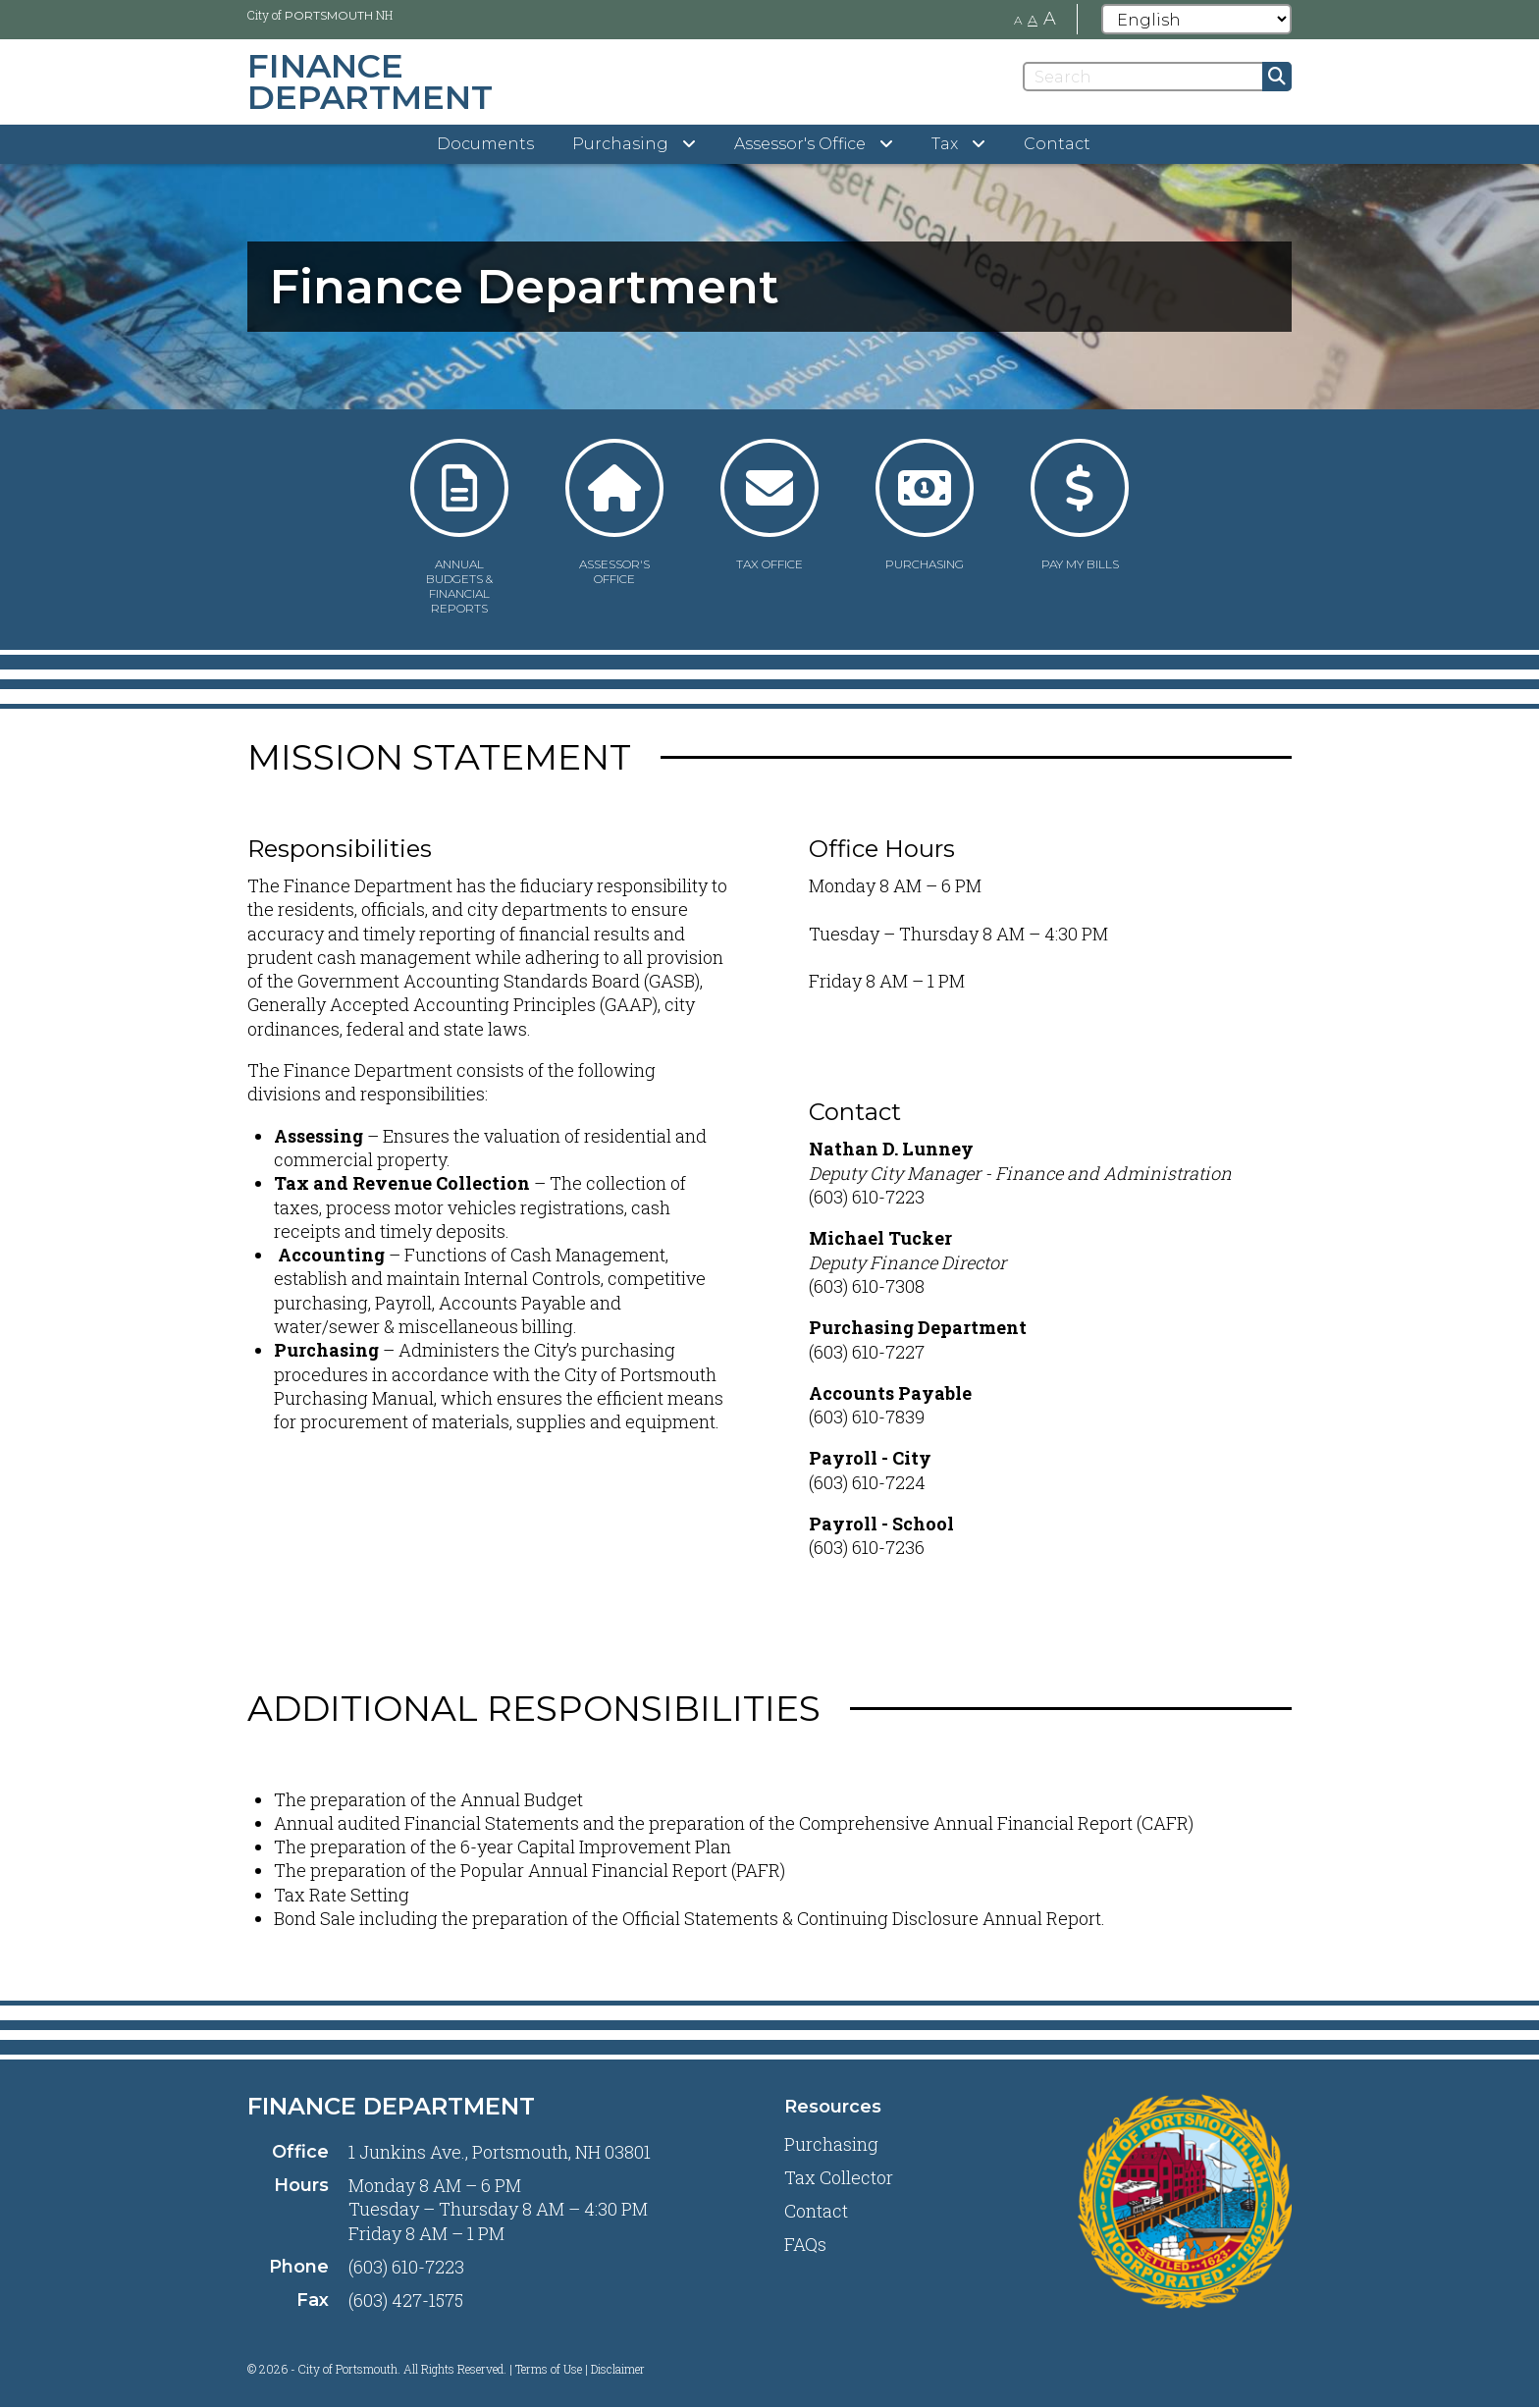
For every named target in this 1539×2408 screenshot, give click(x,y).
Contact (1057, 143)
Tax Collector (838, 2177)
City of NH (320, 15)
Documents (485, 143)
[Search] (1157, 76)
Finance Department (391, 2106)
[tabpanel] (769, 286)
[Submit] (1277, 76)
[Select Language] (1196, 19)
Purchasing (831, 2144)
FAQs (805, 2244)
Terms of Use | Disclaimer (580, 2369)
